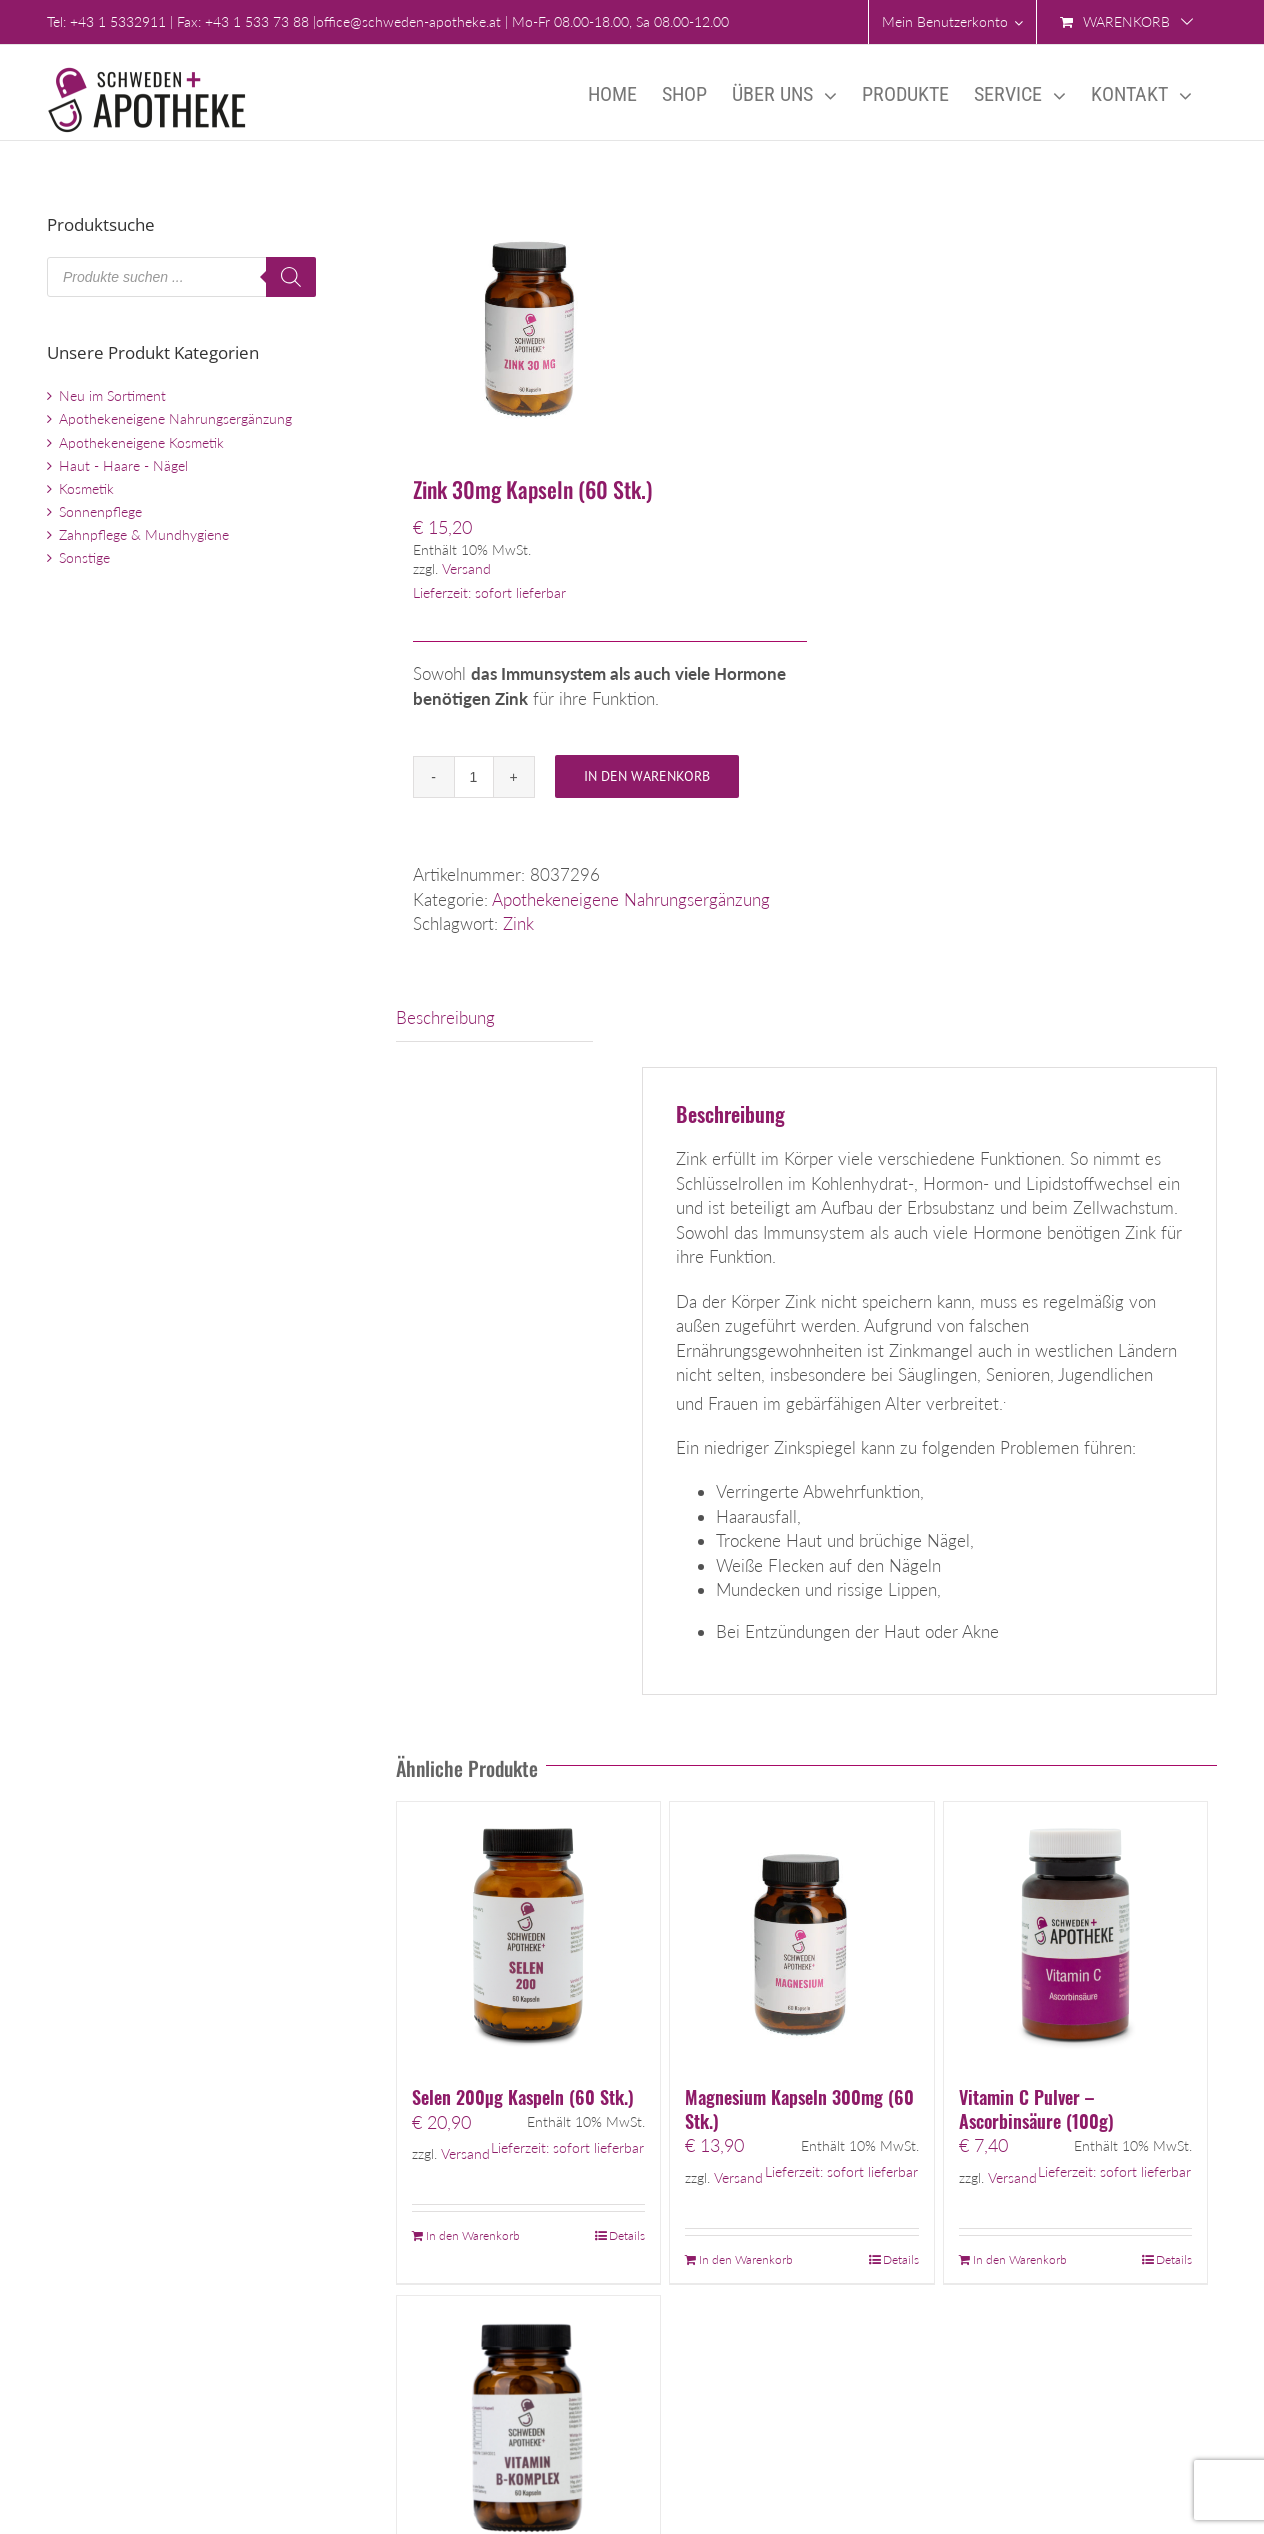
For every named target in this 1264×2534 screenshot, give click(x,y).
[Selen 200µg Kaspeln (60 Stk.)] (528, 1933)
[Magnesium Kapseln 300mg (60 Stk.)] (801, 1933)
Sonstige (84, 557)
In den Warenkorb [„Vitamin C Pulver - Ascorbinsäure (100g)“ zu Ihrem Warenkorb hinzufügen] (1020, 2259)
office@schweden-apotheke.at (408, 21)
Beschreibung (445, 1017)
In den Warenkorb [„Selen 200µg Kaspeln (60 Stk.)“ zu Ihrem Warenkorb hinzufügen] (473, 2235)
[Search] (291, 277)
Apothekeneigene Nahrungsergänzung (631, 899)
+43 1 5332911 (118, 21)
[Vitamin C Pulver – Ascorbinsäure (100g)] (1075, 1933)
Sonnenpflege (100, 511)
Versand (466, 569)
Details (627, 2235)
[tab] (494, 1018)
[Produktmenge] (474, 777)
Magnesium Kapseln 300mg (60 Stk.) (799, 2109)
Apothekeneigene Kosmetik (141, 442)
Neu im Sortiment (112, 395)
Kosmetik (86, 488)
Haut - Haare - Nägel (123, 465)
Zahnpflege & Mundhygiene (144, 534)
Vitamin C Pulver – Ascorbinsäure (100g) (1036, 2109)
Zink (518, 923)
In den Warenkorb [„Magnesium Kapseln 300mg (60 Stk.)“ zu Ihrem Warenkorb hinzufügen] (746, 2259)
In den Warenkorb (647, 776)
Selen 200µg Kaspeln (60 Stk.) (523, 2097)
